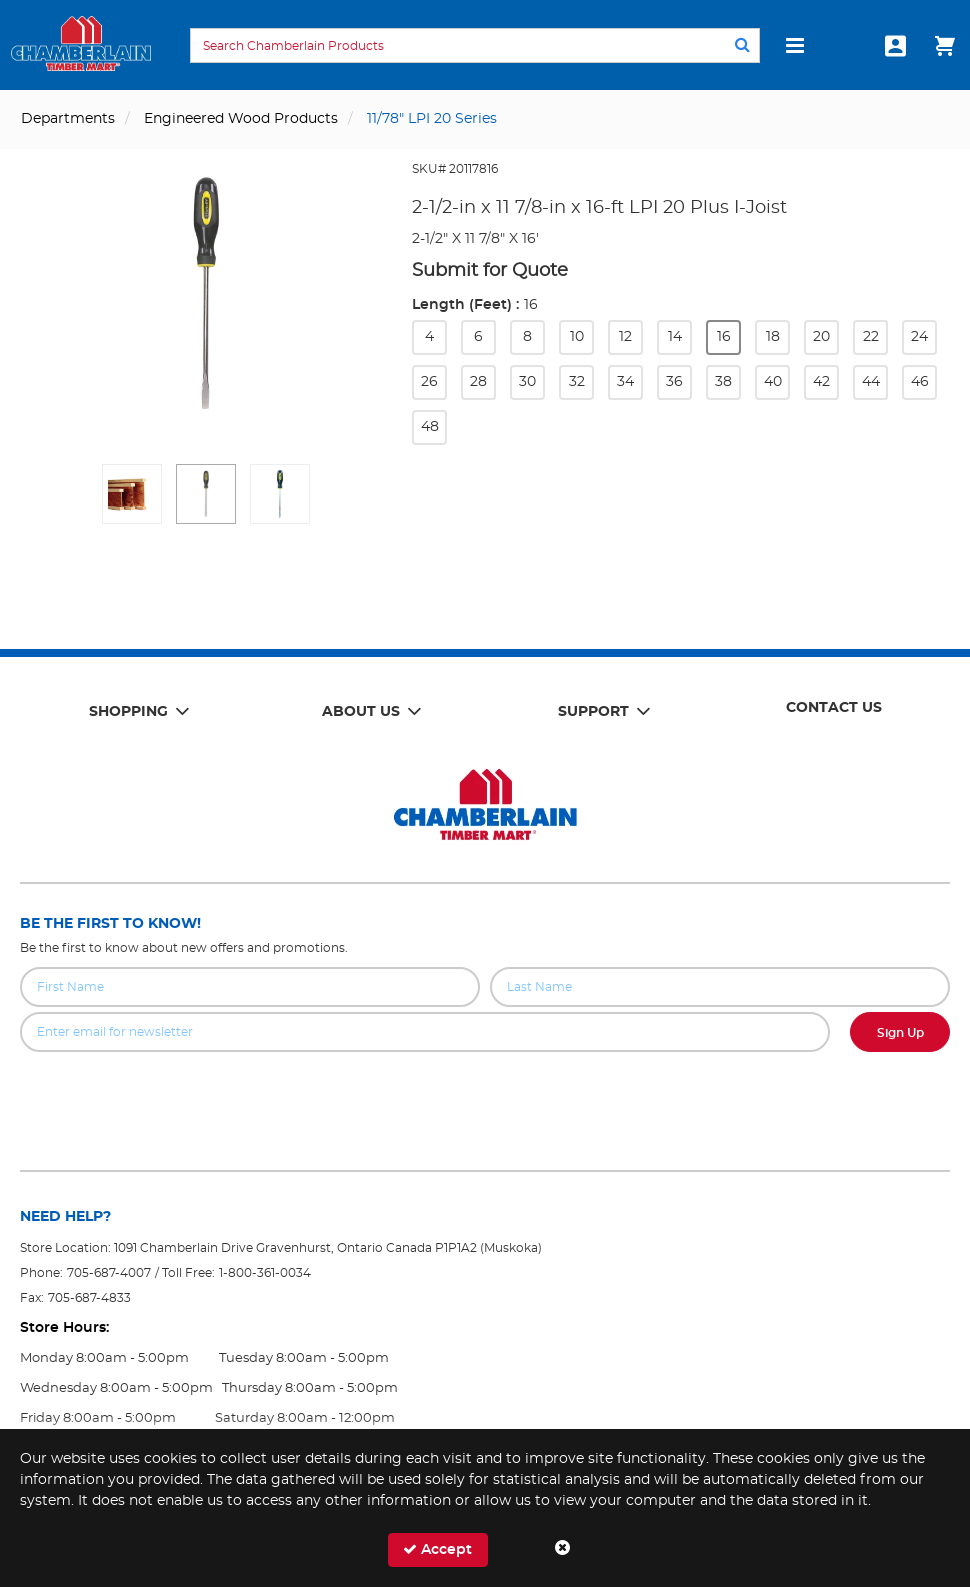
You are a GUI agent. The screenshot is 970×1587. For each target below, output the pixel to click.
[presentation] (485, 1096)
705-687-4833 (89, 1298)
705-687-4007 (109, 1273)
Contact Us (834, 708)
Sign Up (900, 1033)
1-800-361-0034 (265, 1273)
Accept (437, 1549)
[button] (132, 494)
